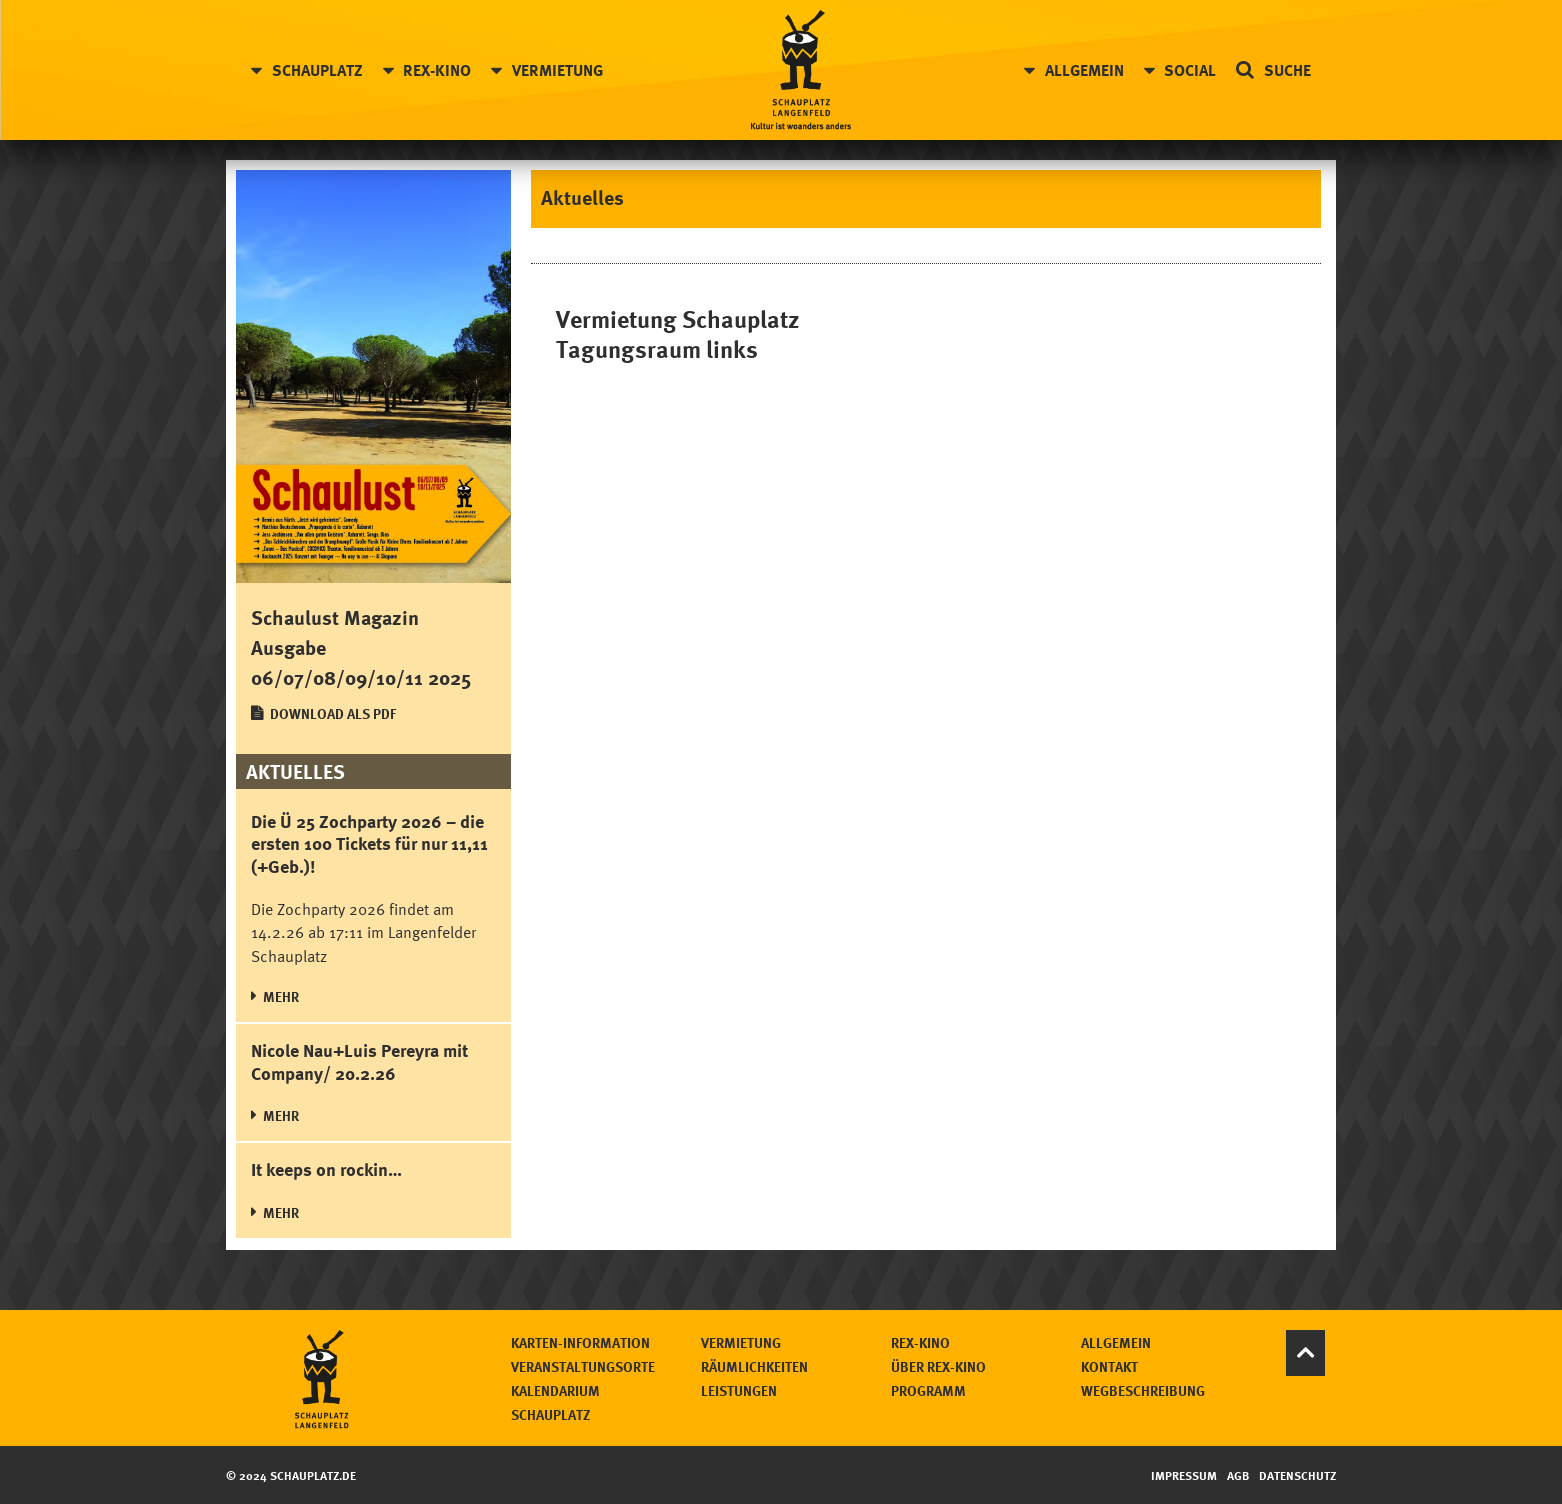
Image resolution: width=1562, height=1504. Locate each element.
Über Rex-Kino (938, 1366)
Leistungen (739, 1390)
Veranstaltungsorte (583, 1366)
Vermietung (557, 70)
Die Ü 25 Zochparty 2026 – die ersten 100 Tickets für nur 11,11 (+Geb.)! (369, 843)
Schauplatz (317, 70)
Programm (928, 1390)
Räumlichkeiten (754, 1366)
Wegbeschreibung (1143, 1390)
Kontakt (1109, 1366)
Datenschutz (1297, 1475)
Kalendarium (555, 1390)
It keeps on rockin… (326, 1169)
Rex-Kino (437, 70)
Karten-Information (580, 1342)
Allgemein (1084, 70)
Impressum (1184, 1475)
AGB (1238, 1475)
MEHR (281, 996)
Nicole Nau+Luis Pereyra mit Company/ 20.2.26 (359, 1061)
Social (1190, 70)
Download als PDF (333, 713)
